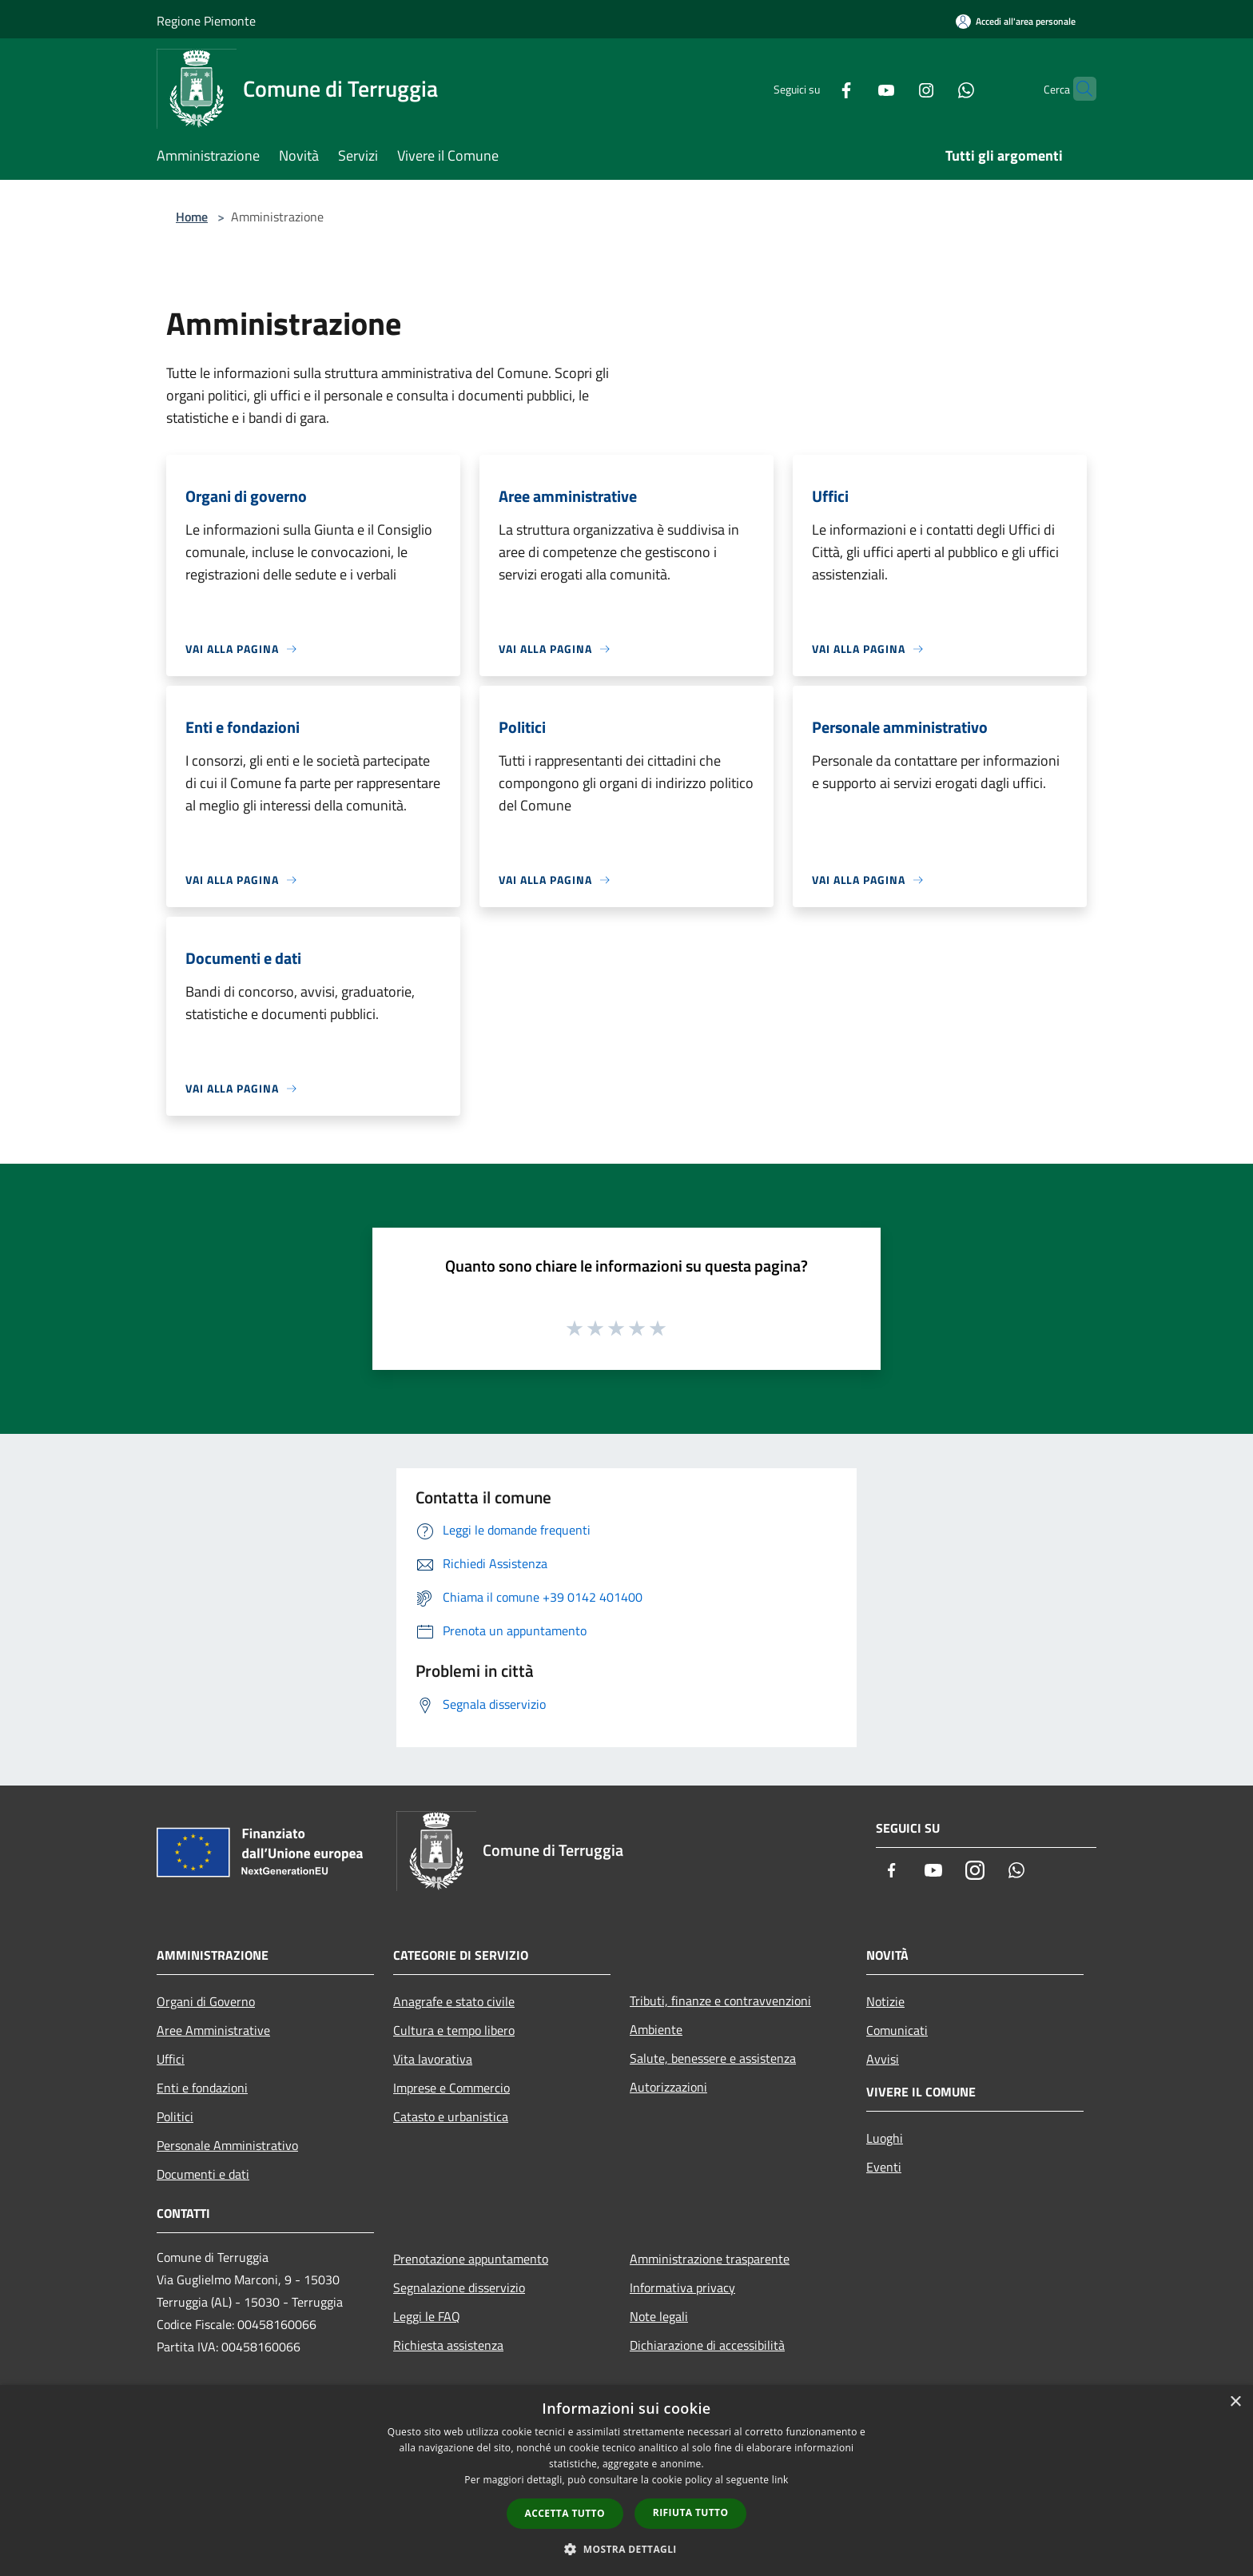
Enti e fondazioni (202, 2087)
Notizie (885, 2001)
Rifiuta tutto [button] (691, 2512)
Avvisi (882, 2058)
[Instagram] (895, 88)
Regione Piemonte (206, 20)
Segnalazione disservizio (459, 2287)
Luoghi (884, 2138)
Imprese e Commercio (451, 2087)
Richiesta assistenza (448, 2345)
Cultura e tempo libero (454, 2030)
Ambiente (656, 2029)
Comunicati (897, 2030)
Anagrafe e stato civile (454, 2001)
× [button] (1235, 2402)
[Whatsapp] (935, 88)
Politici (175, 2116)
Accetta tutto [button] (565, 2513)
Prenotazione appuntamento (470, 2258)
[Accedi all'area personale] (1015, 21)
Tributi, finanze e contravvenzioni (720, 2000)
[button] (626, 2549)
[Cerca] (1077, 89)
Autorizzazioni (668, 2086)
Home (192, 216)
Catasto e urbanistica (450, 2116)
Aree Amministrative (213, 2030)
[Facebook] (815, 88)
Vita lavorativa (432, 2058)
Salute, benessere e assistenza (713, 2058)
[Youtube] (855, 88)
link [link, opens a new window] (780, 2479)
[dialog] (626, 2480)
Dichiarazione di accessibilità (707, 2345)
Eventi (883, 2166)
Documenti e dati (203, 2174)
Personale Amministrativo (227, 2145)
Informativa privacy (682, 2287)
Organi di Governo (206, 2001)
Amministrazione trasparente (710, 2258)
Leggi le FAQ (426, 2316)
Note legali (659, 2316)
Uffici (171, 2058)
